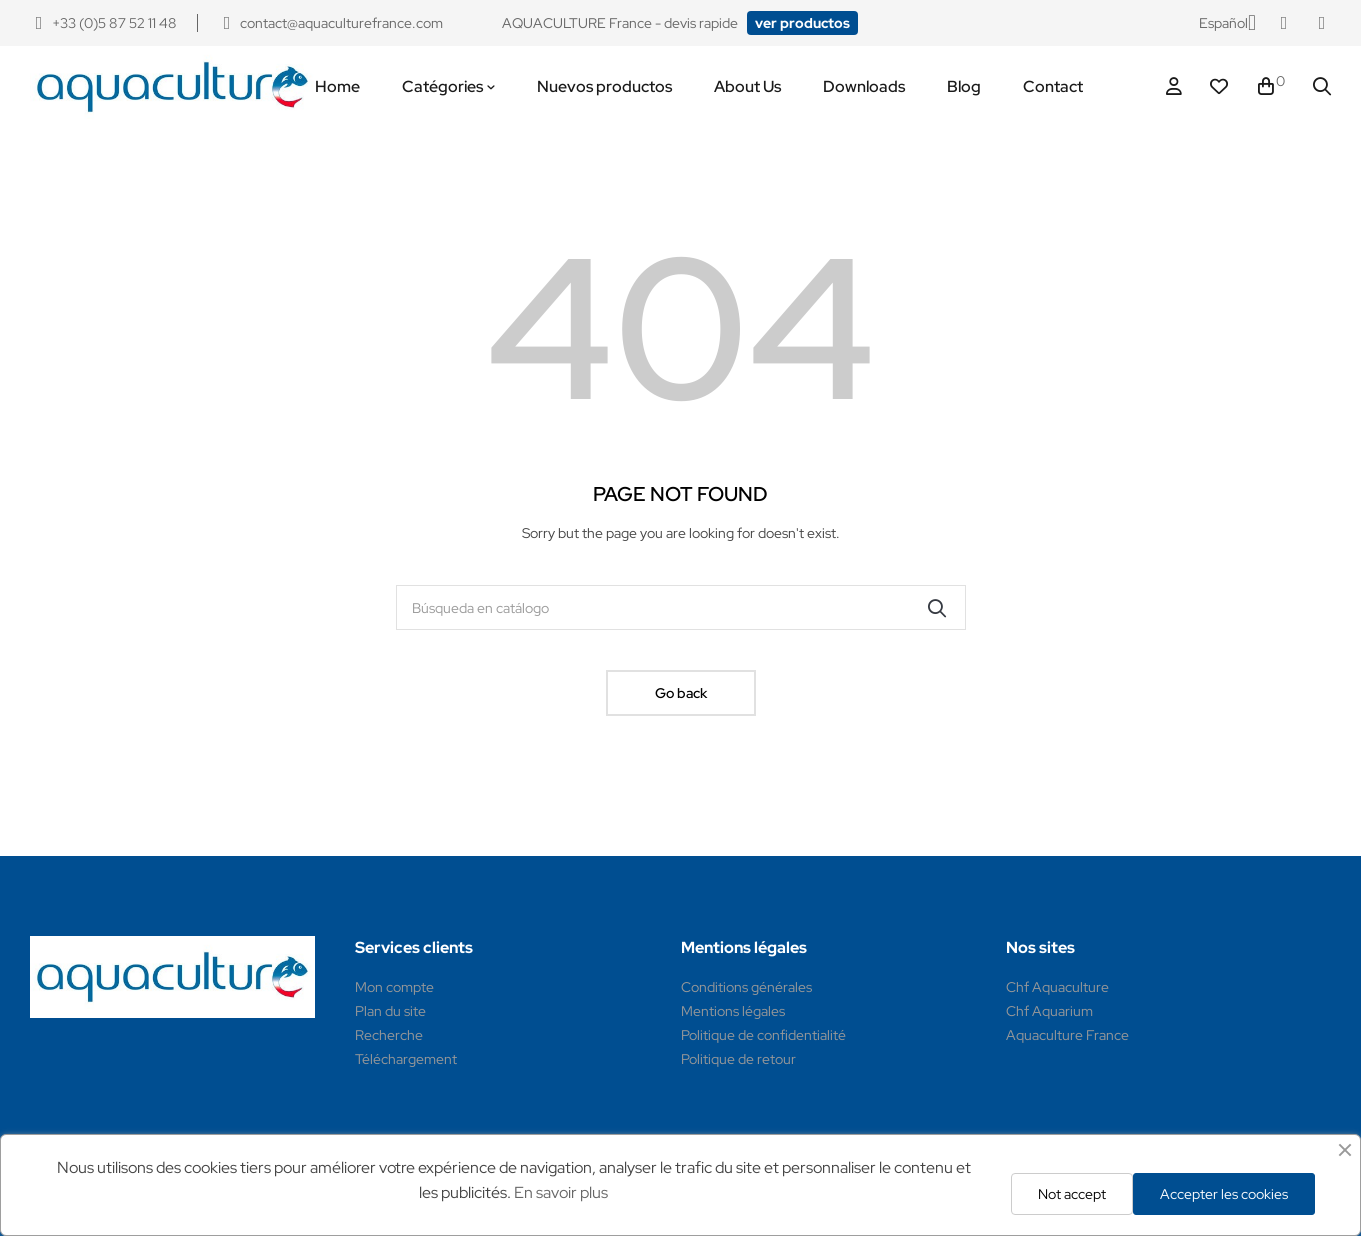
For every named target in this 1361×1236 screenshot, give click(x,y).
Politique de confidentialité (763, 1035)
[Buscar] (681, 607)
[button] (802, 23)
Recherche (389, 1035)
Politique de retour (738, 1059)
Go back (681, 693)
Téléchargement (406, 1059)
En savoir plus (561, 1192)
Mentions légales (733, 1011)
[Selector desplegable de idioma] (1227, 23)
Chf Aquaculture (1057, 987)
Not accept (1072, 1194)
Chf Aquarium (1049, 1011)
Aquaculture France (1067, 1035)
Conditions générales (746, 987)
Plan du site (390, 1011)
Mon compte (394, 987)
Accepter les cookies (1224, 1194)
